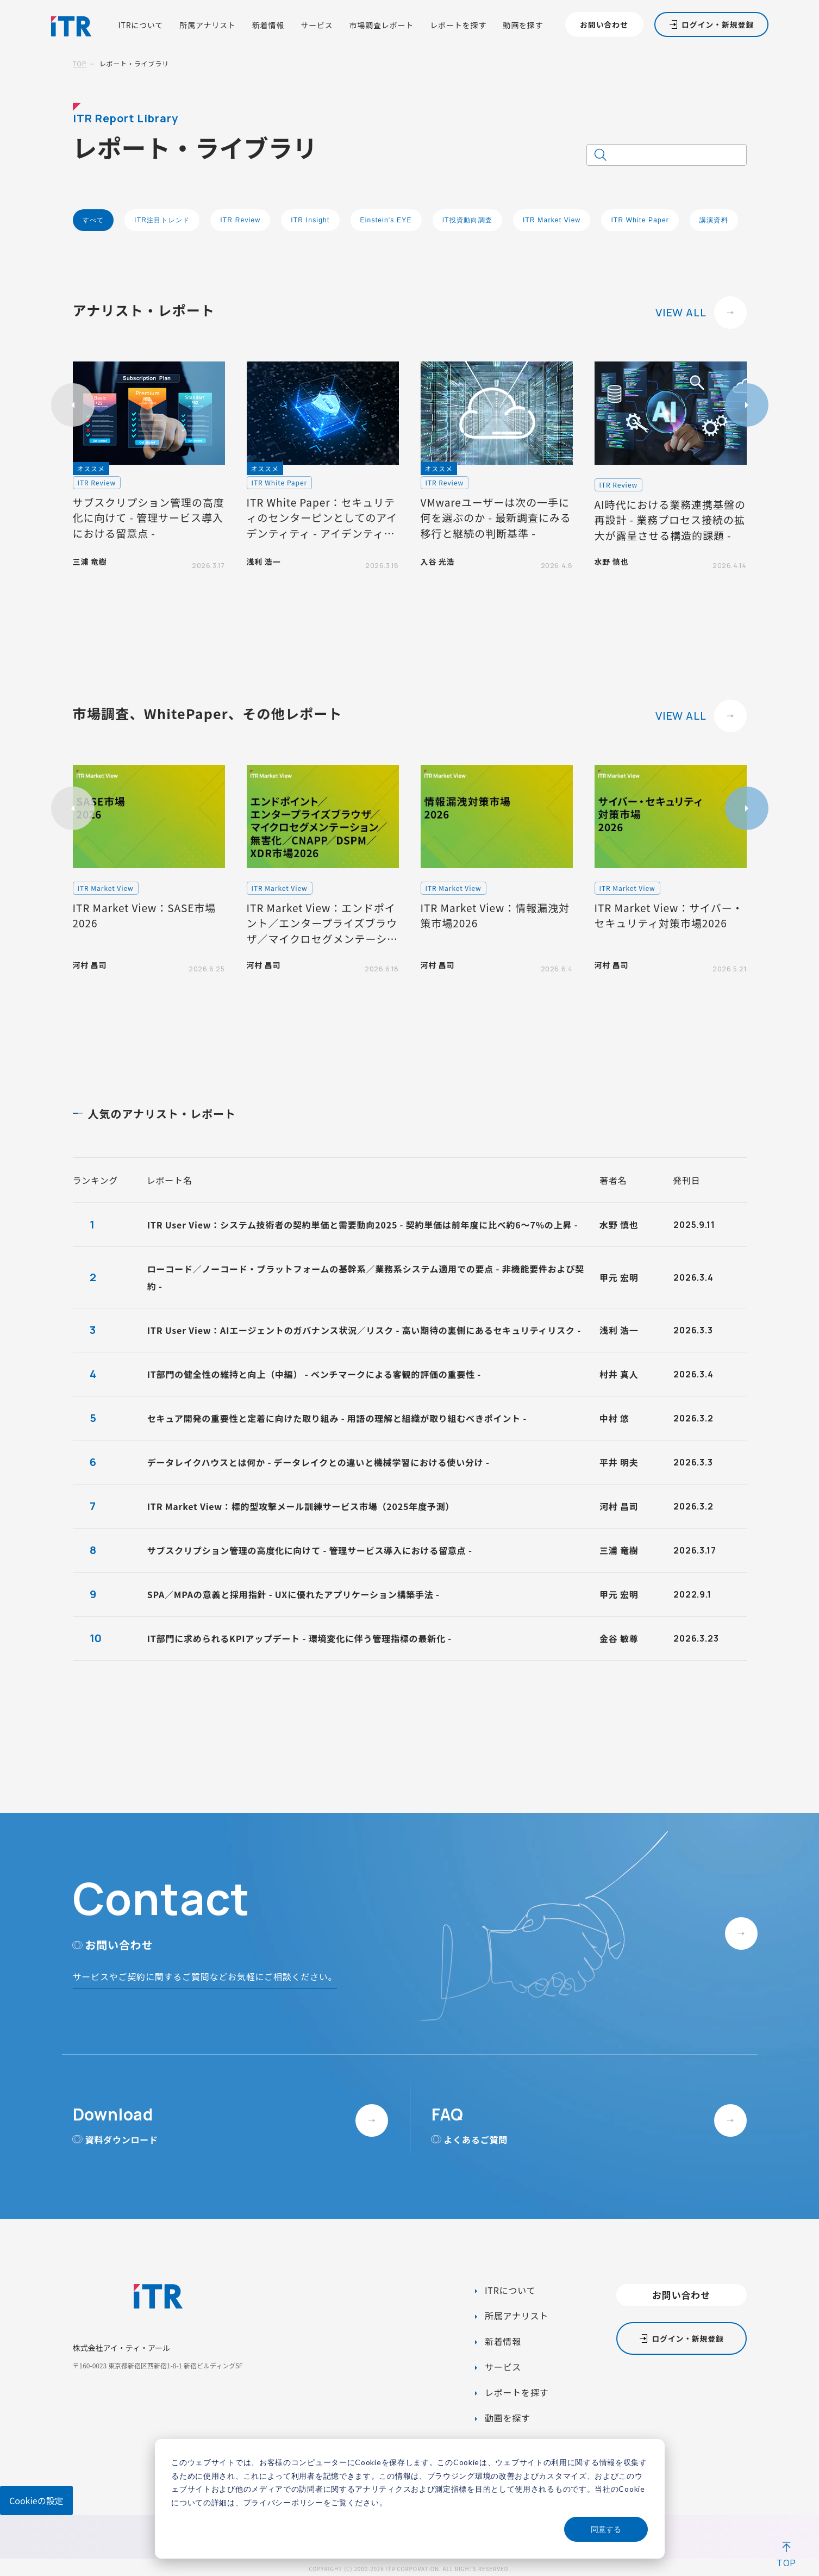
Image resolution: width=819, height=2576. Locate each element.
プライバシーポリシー (283, 2502)
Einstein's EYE (386, 220)
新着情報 (268, 25)
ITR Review (240, 220)
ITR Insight (310, 220)
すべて (93, 220)
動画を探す (523, 25)
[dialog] (410, 2499)
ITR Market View (551, 220)
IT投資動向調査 (467, 220)
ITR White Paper (640, 220)
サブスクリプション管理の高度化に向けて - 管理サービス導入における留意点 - (309, 1550)
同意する (606, 2529)
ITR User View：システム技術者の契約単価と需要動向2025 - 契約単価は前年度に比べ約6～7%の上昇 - (362, 1224)
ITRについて (140, 25)
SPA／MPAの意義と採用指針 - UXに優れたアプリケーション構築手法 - (293, 1594)
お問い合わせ (604, 24)
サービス (317, 25)
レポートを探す (458, 25)
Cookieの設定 (36, 2500)
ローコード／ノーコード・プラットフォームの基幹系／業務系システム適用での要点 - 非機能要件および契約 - (365, 1277)
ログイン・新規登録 (718, 24)
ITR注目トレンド (162, 220)
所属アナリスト (207, 25)
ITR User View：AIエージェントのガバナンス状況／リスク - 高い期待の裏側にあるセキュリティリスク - (364, 1330)
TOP (80, 63)
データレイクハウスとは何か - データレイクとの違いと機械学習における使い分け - (318, 1462)
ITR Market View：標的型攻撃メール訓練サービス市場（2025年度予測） (301, 1506)
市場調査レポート (381, 25)
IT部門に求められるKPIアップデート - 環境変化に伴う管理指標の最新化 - (299, 1638)
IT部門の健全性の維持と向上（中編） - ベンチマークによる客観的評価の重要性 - (314, 1374)
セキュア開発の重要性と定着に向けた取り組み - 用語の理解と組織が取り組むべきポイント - (337, 1418)
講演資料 (713, 220)
